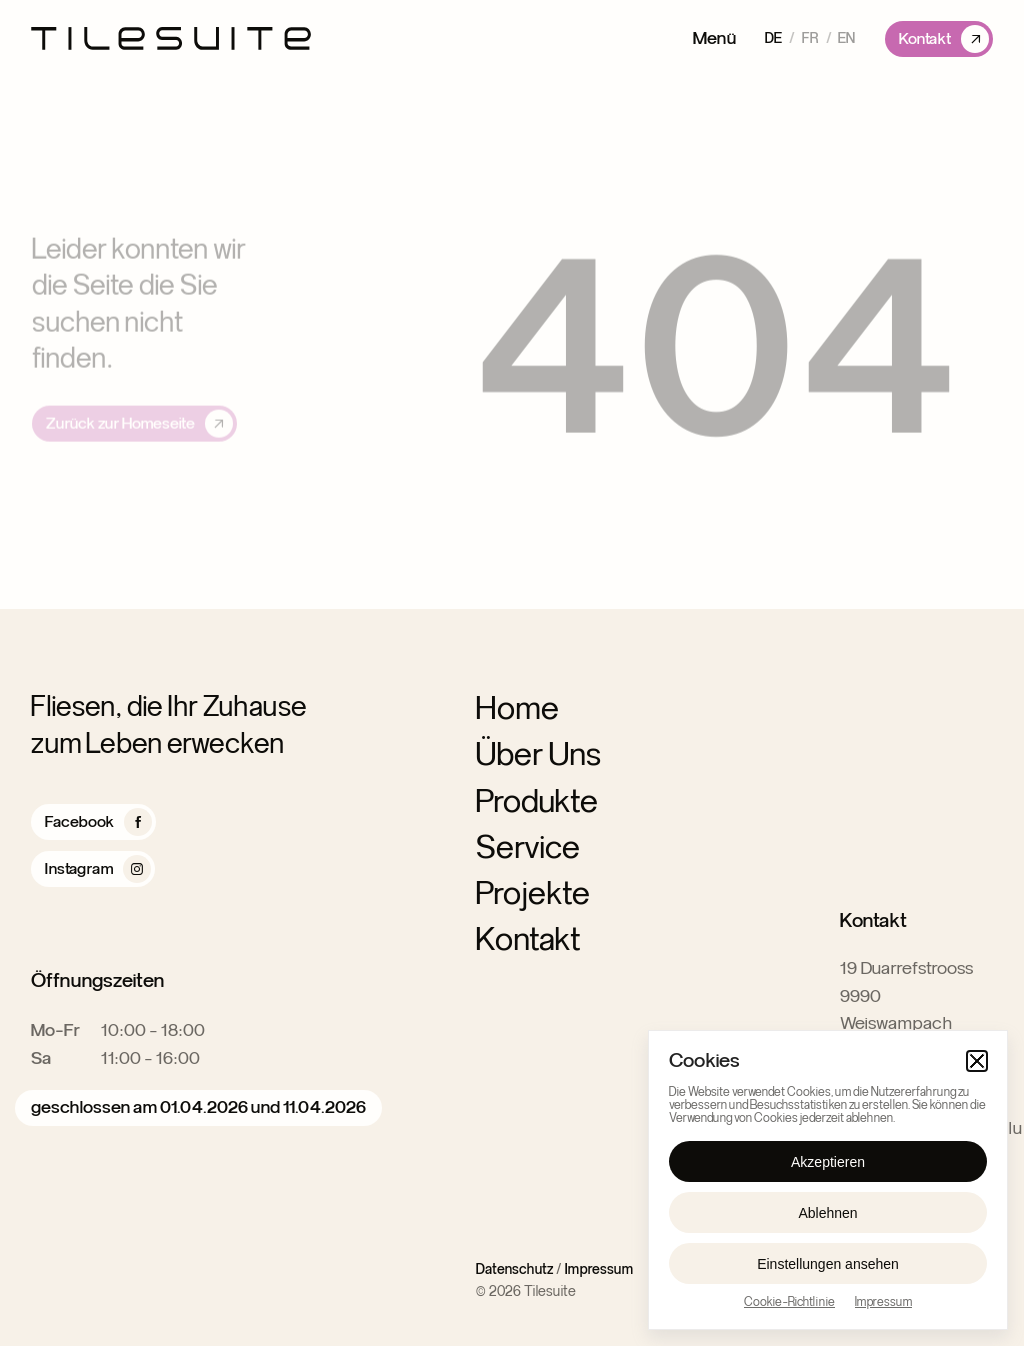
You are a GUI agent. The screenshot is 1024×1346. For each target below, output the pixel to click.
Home (517, 709)
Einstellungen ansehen (828, 1264)
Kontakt (528, 939)
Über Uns (538, 754)
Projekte (533, 893)
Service (528, 847)
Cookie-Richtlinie (789, 1302)
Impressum (883, 1302)
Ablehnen (827, 1213)
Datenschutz (514, 1270)
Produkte (537, 801)
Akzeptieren (828, 1162)
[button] (977, 1061)
